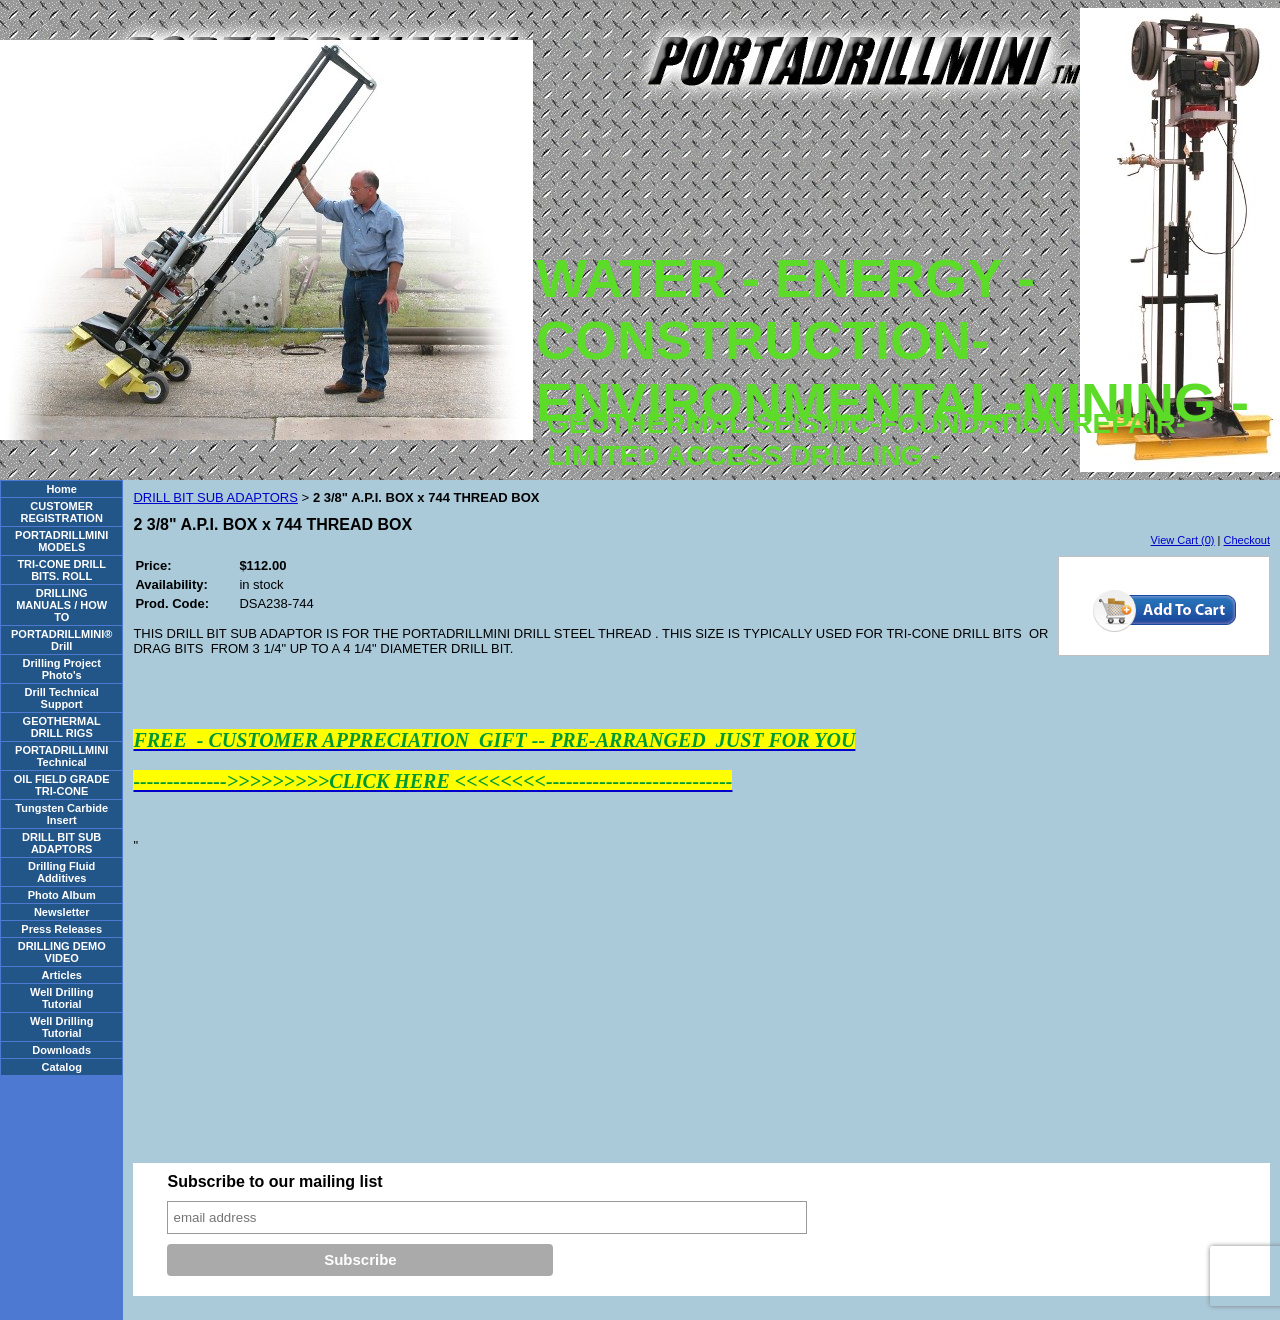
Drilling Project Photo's (62, 669)
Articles (62, 975)
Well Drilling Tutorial (61, 998)
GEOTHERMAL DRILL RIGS (62, 727)
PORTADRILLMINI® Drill (61, 640)
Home (61, 489)
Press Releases (61, 929)
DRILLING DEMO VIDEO (62, 952)
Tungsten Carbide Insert (61, 814)
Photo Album (62, 895)
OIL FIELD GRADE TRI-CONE (62, 785)
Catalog (62, 1067)
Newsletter (62, 912)
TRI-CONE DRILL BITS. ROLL (61, 570)
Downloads (61, 1050)
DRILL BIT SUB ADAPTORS (61, 843)
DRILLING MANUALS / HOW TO (61, 605)
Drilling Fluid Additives (61, 872)
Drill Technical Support (62, 698)
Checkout (1247, 540)
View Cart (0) (1183, 540)
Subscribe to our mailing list (274, 1181)
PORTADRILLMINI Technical (61, 756)
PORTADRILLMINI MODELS (61, 541)
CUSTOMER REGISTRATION (62, 512)
